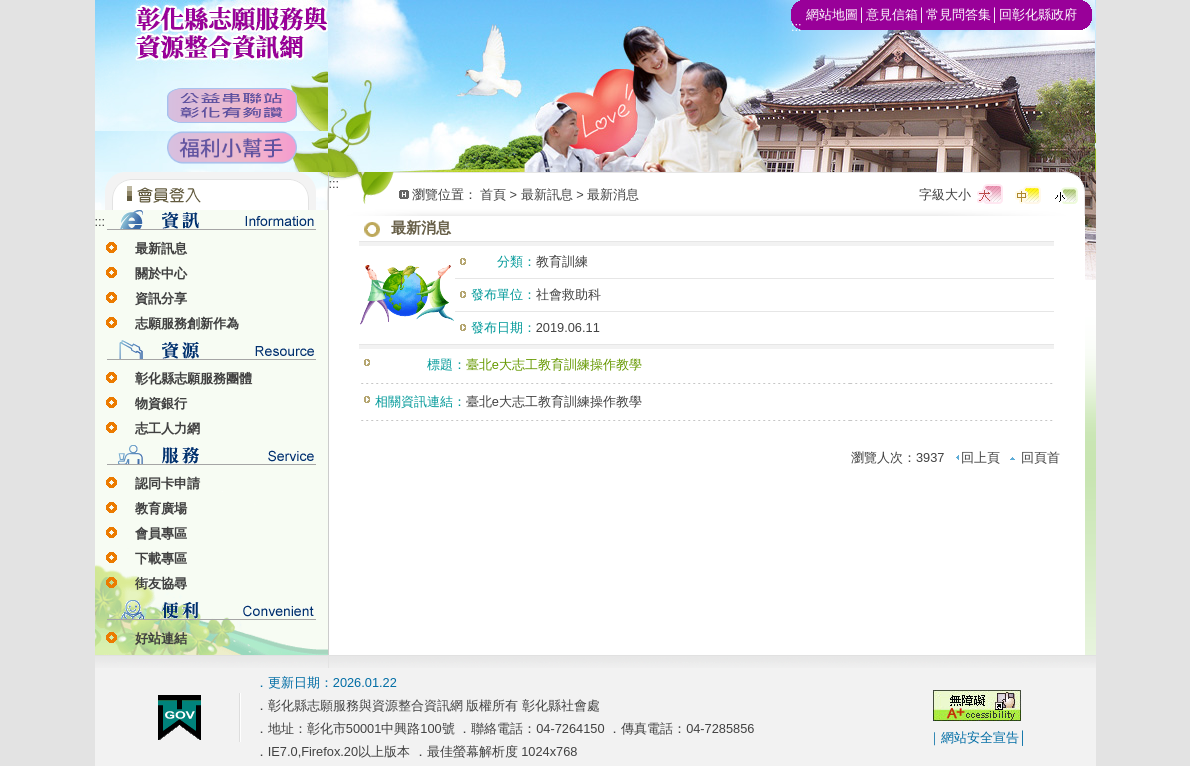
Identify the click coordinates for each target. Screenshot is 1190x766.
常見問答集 (958, 14)
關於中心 (161, 273)
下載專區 (161, 558)
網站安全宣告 (980, 737)
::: (100, 221)
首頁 (493, 194)
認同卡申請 (167, 483)
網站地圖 (832, 14)
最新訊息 (161, 248)
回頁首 (1034, 457)
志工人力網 (167, 428)
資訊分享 (161, 298)
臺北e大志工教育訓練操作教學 (554, 401)
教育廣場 (161, 508)
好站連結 (161, 638)
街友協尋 (161, 583)
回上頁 (977, 457)
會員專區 (161, 533)
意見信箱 (892, 14)
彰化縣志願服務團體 (193, 378)
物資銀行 (161, 403)
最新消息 (613, 194)
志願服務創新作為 (187, 323)
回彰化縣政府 (1038, 14)
